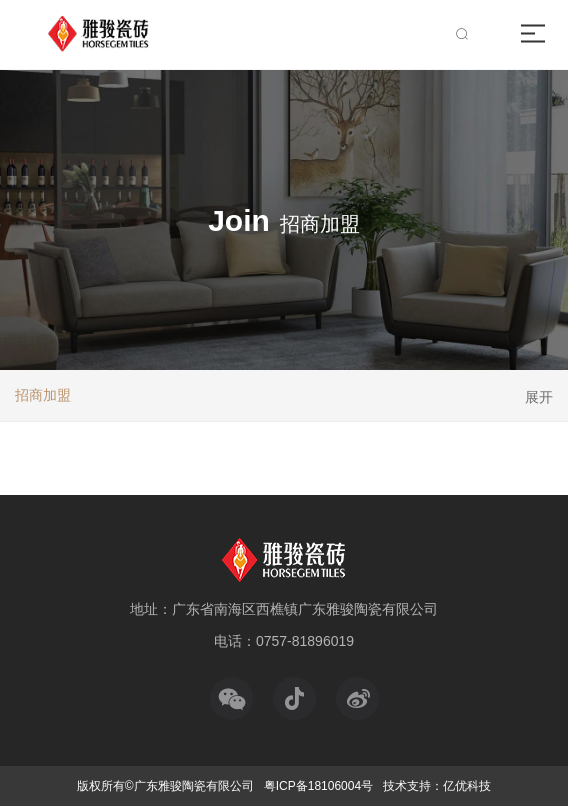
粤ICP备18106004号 (318, 786)
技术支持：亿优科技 (437, 786)
